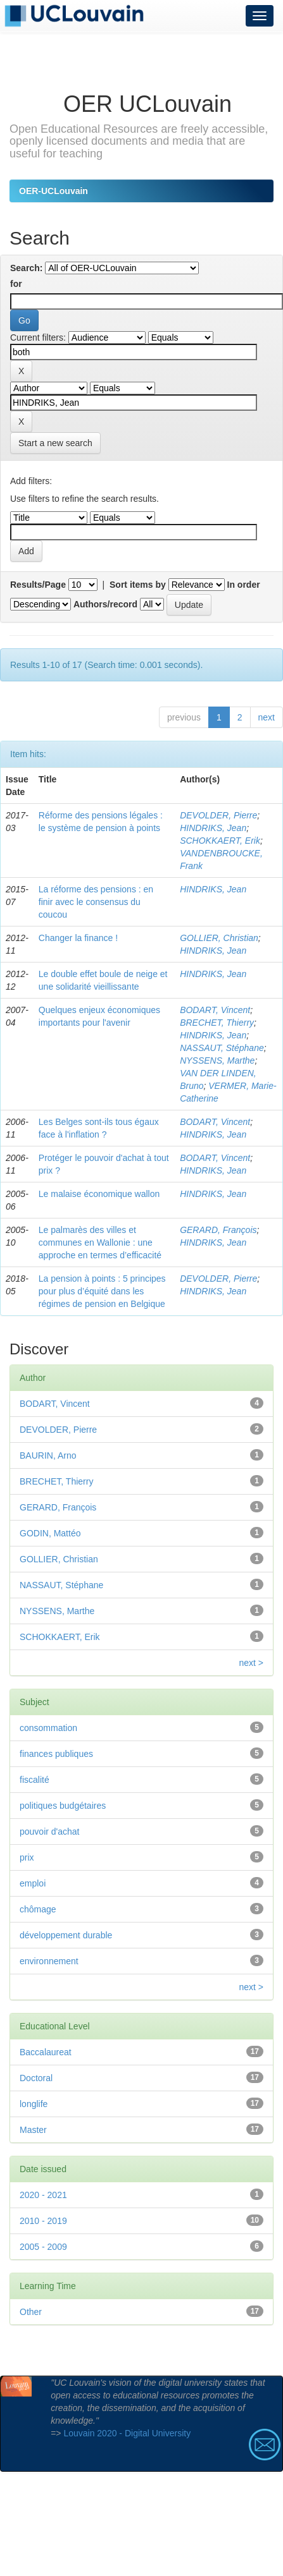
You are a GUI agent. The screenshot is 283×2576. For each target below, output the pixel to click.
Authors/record (105, 604)
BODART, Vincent (215, 1010)
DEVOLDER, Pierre (218, 815)
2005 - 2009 (43, 2247)
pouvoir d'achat (50, 1831)
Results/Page (38, 585)
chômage (38, 1909)
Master (33, 2130)
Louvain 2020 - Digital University (127, 2433)
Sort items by (138, 585)
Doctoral (36, 2078)
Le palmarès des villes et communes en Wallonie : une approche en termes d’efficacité (100, 1242)
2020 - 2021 (43, 2195)
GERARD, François (218, 1230)
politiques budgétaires (63, 1806)
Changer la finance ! (78, 938)
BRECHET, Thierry (217, 1023)
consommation (48, 1728)
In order (243, 585)
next (266, 717)
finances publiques (56, 1754)
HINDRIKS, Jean (213, 828)
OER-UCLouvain (53, 191)
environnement (49, 1961)
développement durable (66, 1935)
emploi (33, 1883)
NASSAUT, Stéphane (222, 1048)
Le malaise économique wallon (99, 1194)
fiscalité (34, 1780)
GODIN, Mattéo (50, 1533)
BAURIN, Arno (48, 1455)
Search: (26, 268)
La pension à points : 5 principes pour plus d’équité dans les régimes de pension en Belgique (102, 1291)
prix (27, 1857)
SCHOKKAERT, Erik (220, 840)
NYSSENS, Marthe (217, 1060)
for (16, 284)
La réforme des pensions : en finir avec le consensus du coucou (96, 902)
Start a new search (55, 443)
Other (31, 2312)
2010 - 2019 (43, 2221)
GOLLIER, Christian (219, 938)
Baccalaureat (46, 2052)
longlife (33, 2104)
